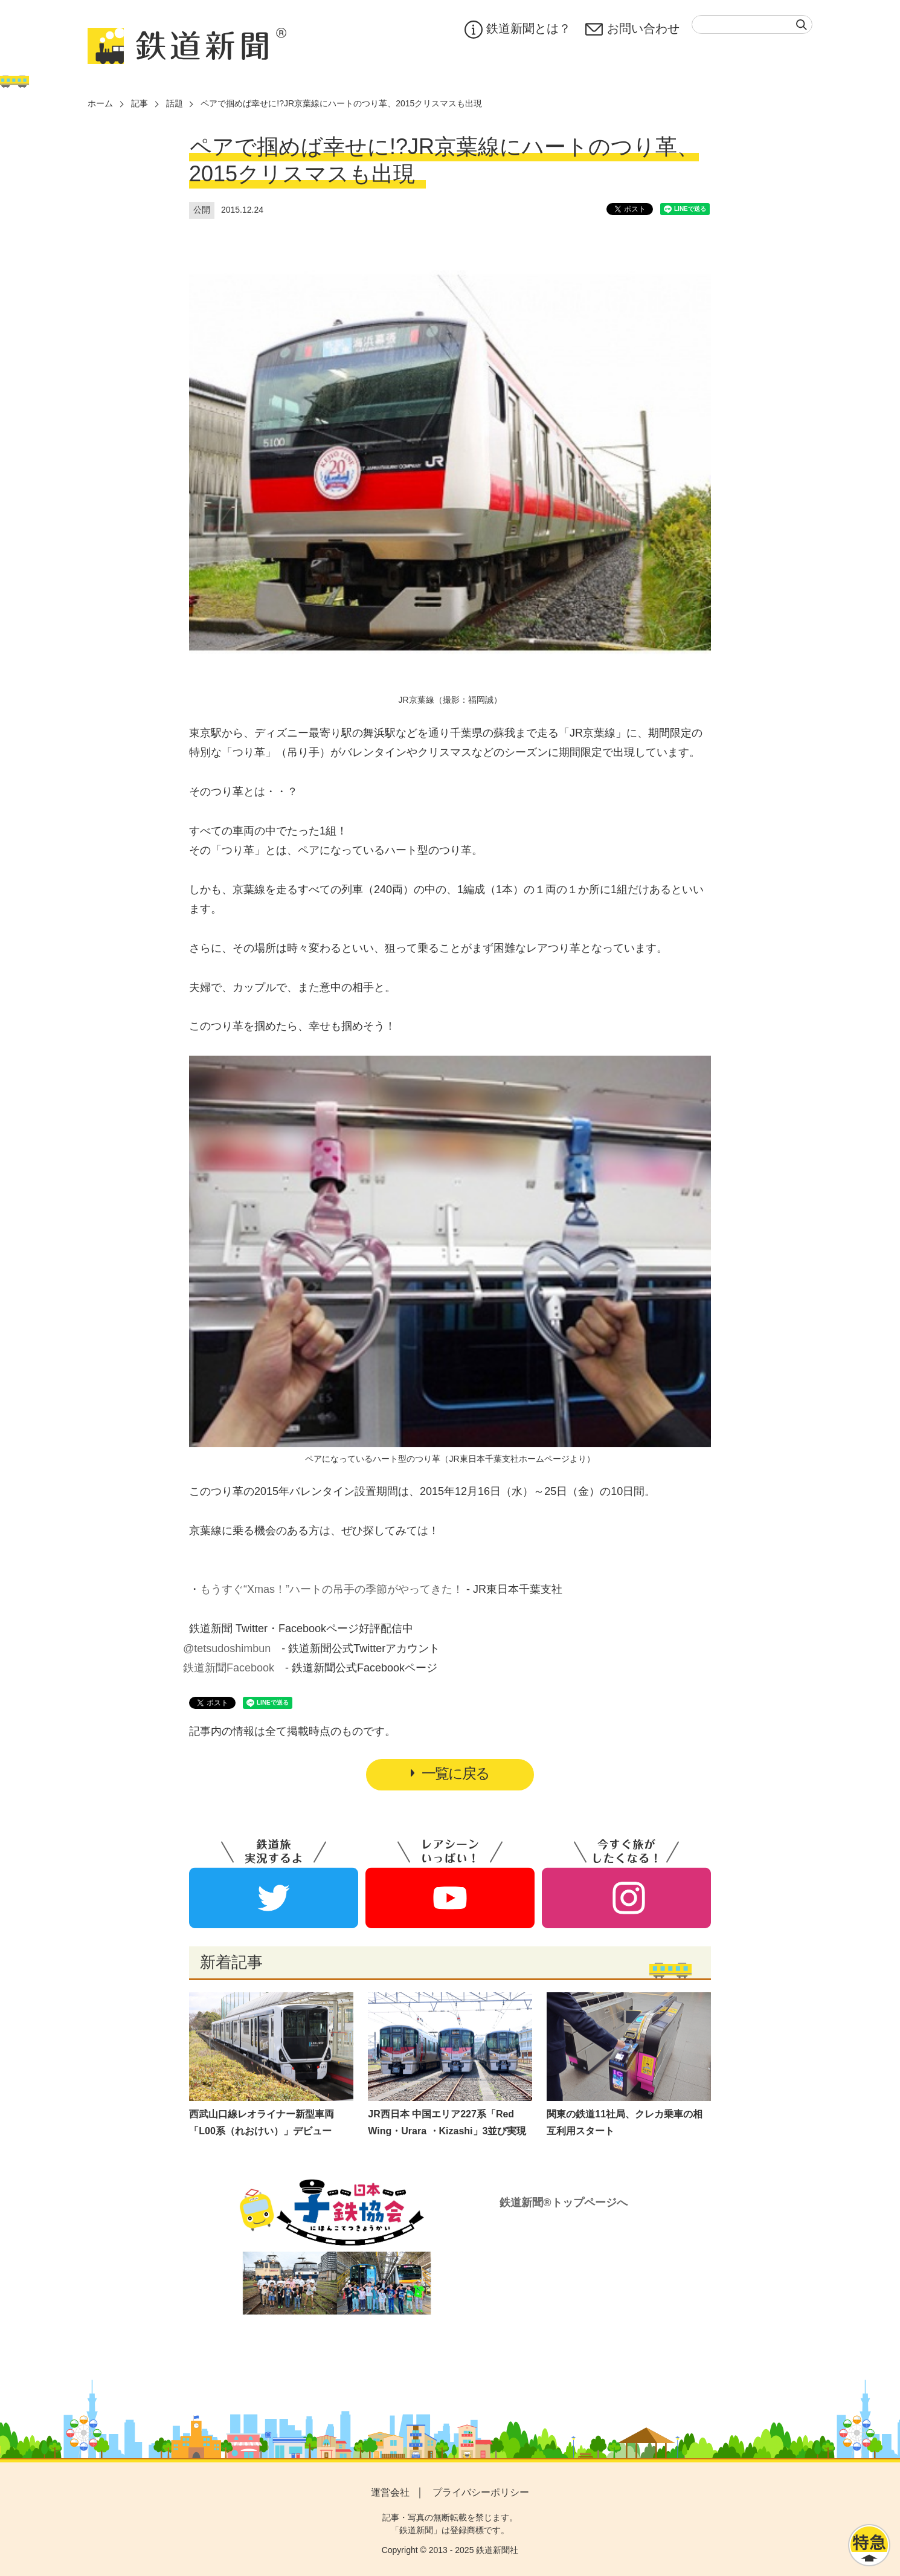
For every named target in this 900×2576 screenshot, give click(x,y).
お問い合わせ (632, 30)
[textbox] (752, 24)
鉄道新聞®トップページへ (563, 2203)
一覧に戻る (450, 1773)
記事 (139, 103)
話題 (174, 103)
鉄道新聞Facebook (228, 1668)
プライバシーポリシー (480, 2492)
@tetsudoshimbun (227, 1648)
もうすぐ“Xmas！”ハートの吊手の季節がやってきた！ (331, 1589)
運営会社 (390, 2492)
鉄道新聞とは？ (517, 30)
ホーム (100, 103)
